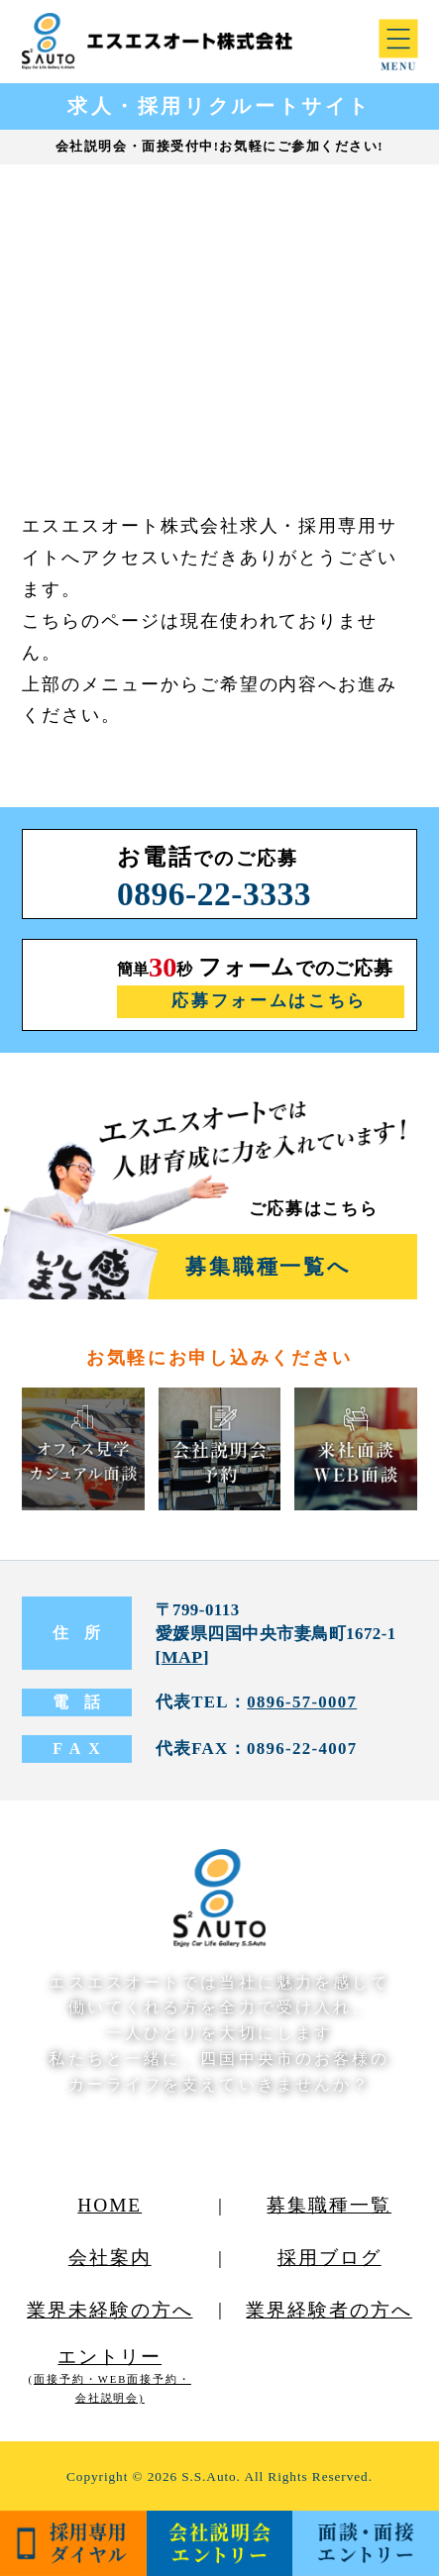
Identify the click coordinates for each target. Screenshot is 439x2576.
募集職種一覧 (329, 2205)
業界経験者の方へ (329, 2310)
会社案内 (110, 2257)
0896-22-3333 (214, 894)
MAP (182, 1657)
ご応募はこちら (314, 1208)
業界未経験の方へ (110, 2310)
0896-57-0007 (302, 1702)
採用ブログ (329, 2257)
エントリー (110, 2375)
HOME (109, 2205)
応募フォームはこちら (269, 1000)
